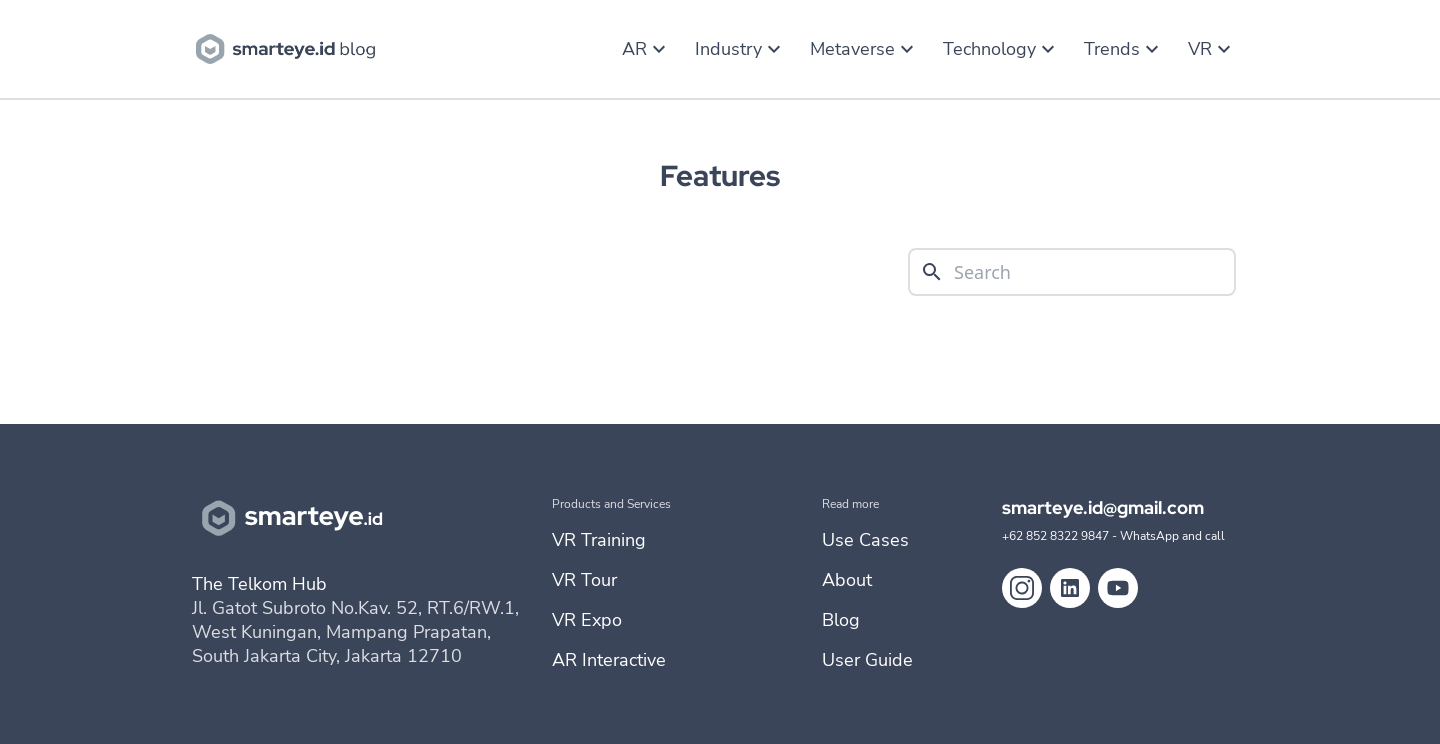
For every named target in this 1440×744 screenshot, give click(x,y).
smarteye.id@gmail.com (1103, 507)
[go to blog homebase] (290, 47)
